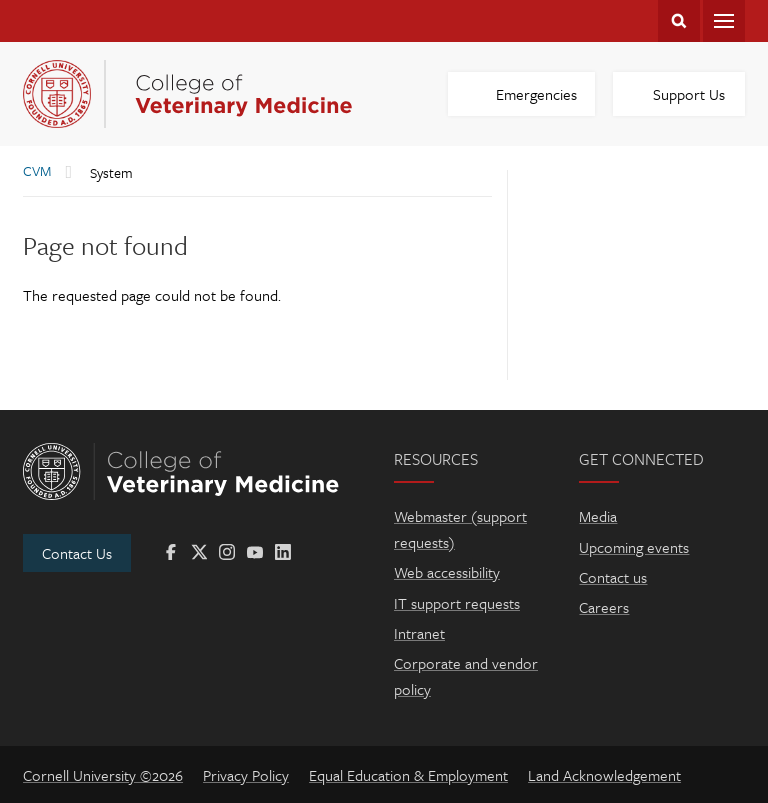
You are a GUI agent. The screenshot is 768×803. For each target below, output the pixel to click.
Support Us (689, 94)
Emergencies (536, 94)
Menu (724, 21)
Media (598, 516)
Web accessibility (447, 572)
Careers (604, 607)
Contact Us (77, 553)
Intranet (419, 633)
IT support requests (457, 603)
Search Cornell (679, 21)
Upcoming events (634, 547)
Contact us (613, 577)
